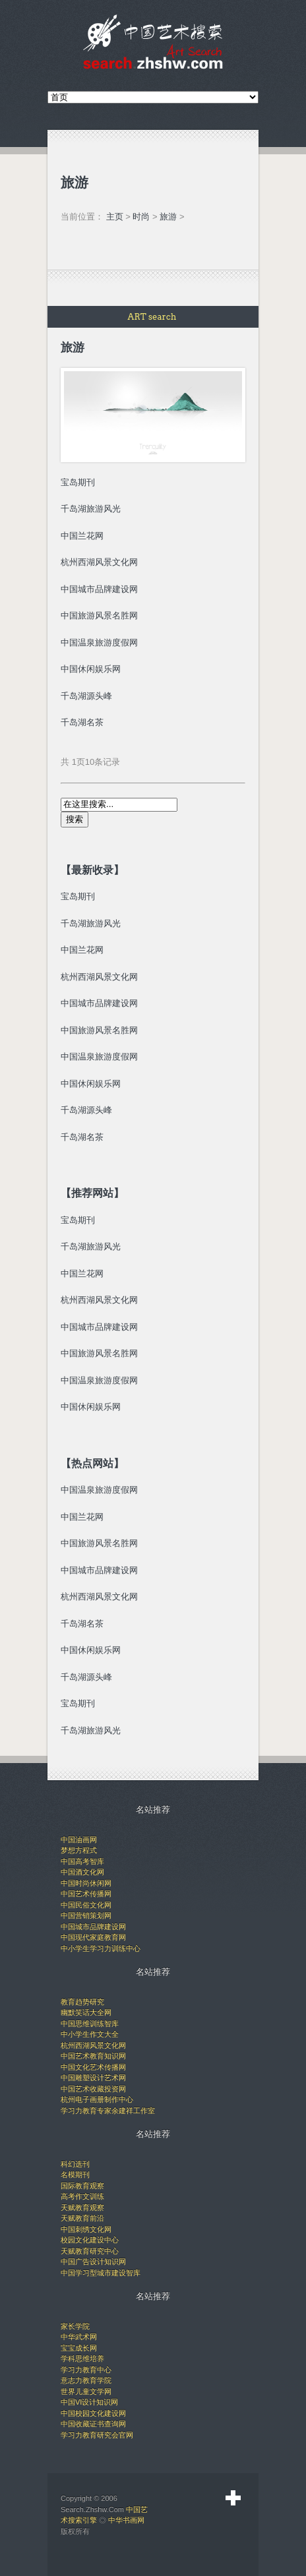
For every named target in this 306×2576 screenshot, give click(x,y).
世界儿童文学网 (86, 2391)
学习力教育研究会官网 (97, 2435)
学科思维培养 (82, 2358)
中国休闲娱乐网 (91, 1084)
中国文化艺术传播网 (93, 2067)
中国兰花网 (82, 950)
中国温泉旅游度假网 (99, 1057)
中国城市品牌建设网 (99, 1003)
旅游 (168, 217)
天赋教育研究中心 (90, 2251)
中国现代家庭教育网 (93, 1937)
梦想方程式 (79, 1850)
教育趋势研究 (82, 2002)
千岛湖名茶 (82, 722)
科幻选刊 (75, 2164)
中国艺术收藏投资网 (93, 2089)
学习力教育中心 (86, 2370)
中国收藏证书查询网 (93, 2424)
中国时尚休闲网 (86, 1883)
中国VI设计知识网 (89, 2402)
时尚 (141, 217)
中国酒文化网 (82, 1872)
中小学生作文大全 (90, 2034)
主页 (114, 217)
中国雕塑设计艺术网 (93, 2078)
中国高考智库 (82, 1861)
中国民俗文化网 (86, 1905)
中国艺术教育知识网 (93, 2056)
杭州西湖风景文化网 (99, 977)
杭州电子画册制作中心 (97, 2099)
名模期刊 (75, 2174)
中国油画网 (79, 1839)
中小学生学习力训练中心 (100, 1948)
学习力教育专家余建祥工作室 (108, 2110)
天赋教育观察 (82, 2207)
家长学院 (75, 2326)
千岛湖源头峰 (86, 696)
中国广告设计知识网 (93, 2261)
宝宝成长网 (79, 2348)
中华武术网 (79, 2337)
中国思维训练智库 (90, 2023)
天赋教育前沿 (82, 2218)
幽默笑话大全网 (86, 2012)
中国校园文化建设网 (93, 2413)
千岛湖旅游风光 (91, 923)
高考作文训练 (82, 2196)
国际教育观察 (82, 2186)
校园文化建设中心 (90, 2240)
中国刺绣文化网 (86, 2229)
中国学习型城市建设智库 (100, 2273)
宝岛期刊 (78, 896)
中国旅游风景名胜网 (99, 1030)
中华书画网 (126, 2520)
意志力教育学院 (86, 2380)
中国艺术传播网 (86, 1894)
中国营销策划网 (86, 1915)
